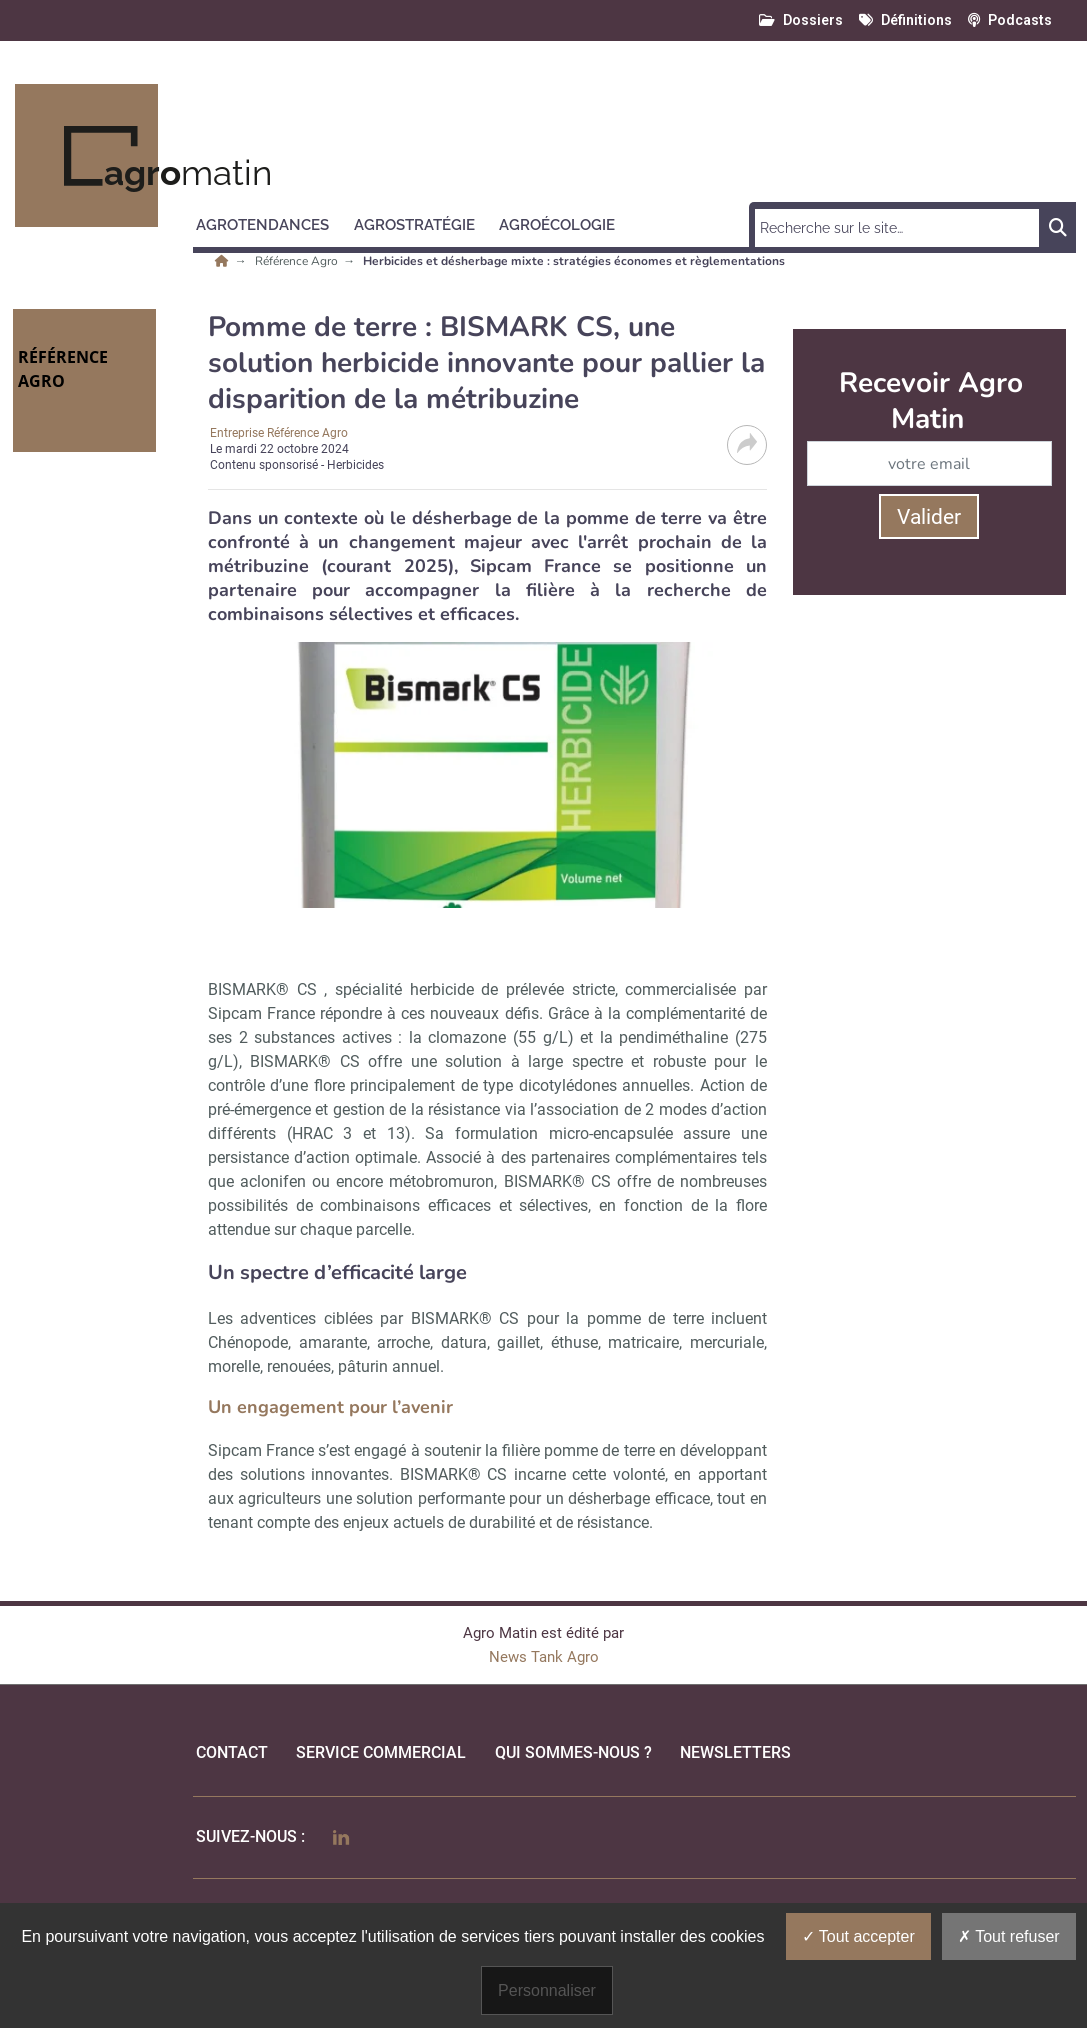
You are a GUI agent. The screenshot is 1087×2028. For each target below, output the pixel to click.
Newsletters (735, 1752)
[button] (271, 222)
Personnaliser (547, 1990)
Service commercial (381, 1752)
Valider (929, 517)
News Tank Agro (544, 1657)
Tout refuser (1009, 1936)
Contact (232, 1752)
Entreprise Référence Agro (279, 433)
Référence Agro (298, 261)
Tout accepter (858, 1936)
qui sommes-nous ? (573, 1752)
